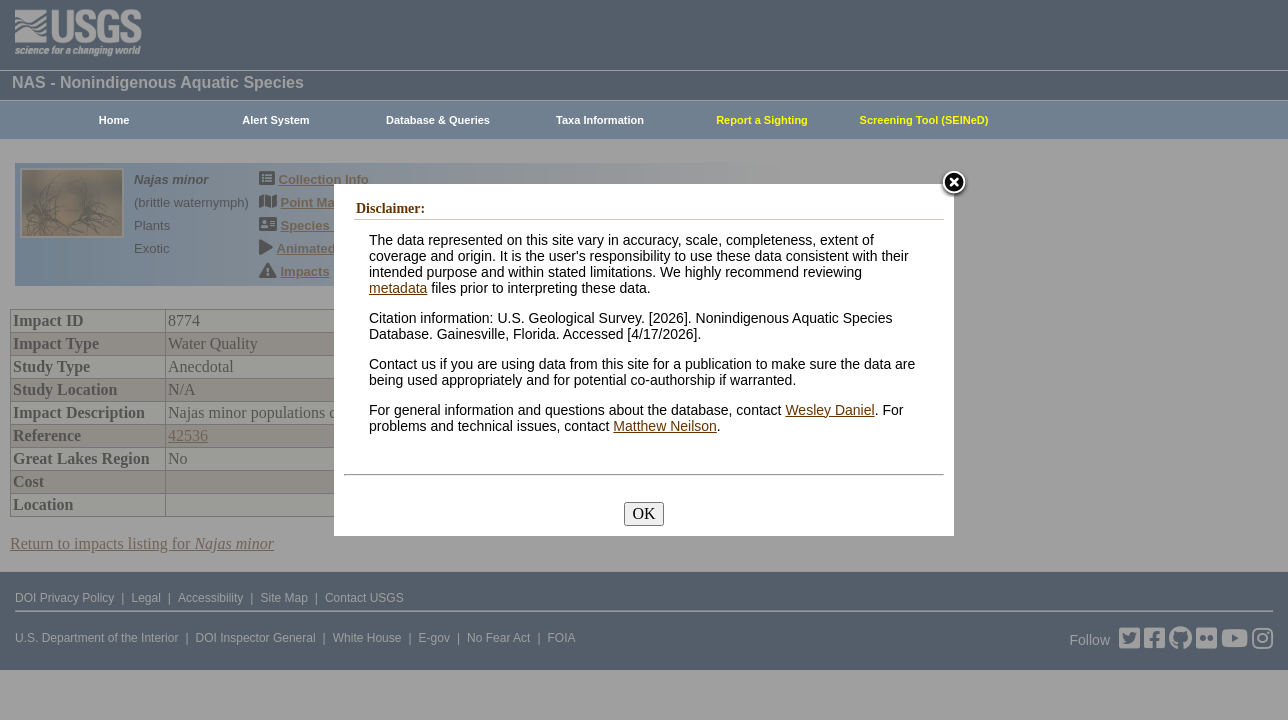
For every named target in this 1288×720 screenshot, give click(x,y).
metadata (398, 288)
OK (643, 513)
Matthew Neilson (665, 426)
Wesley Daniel (829, 410)
